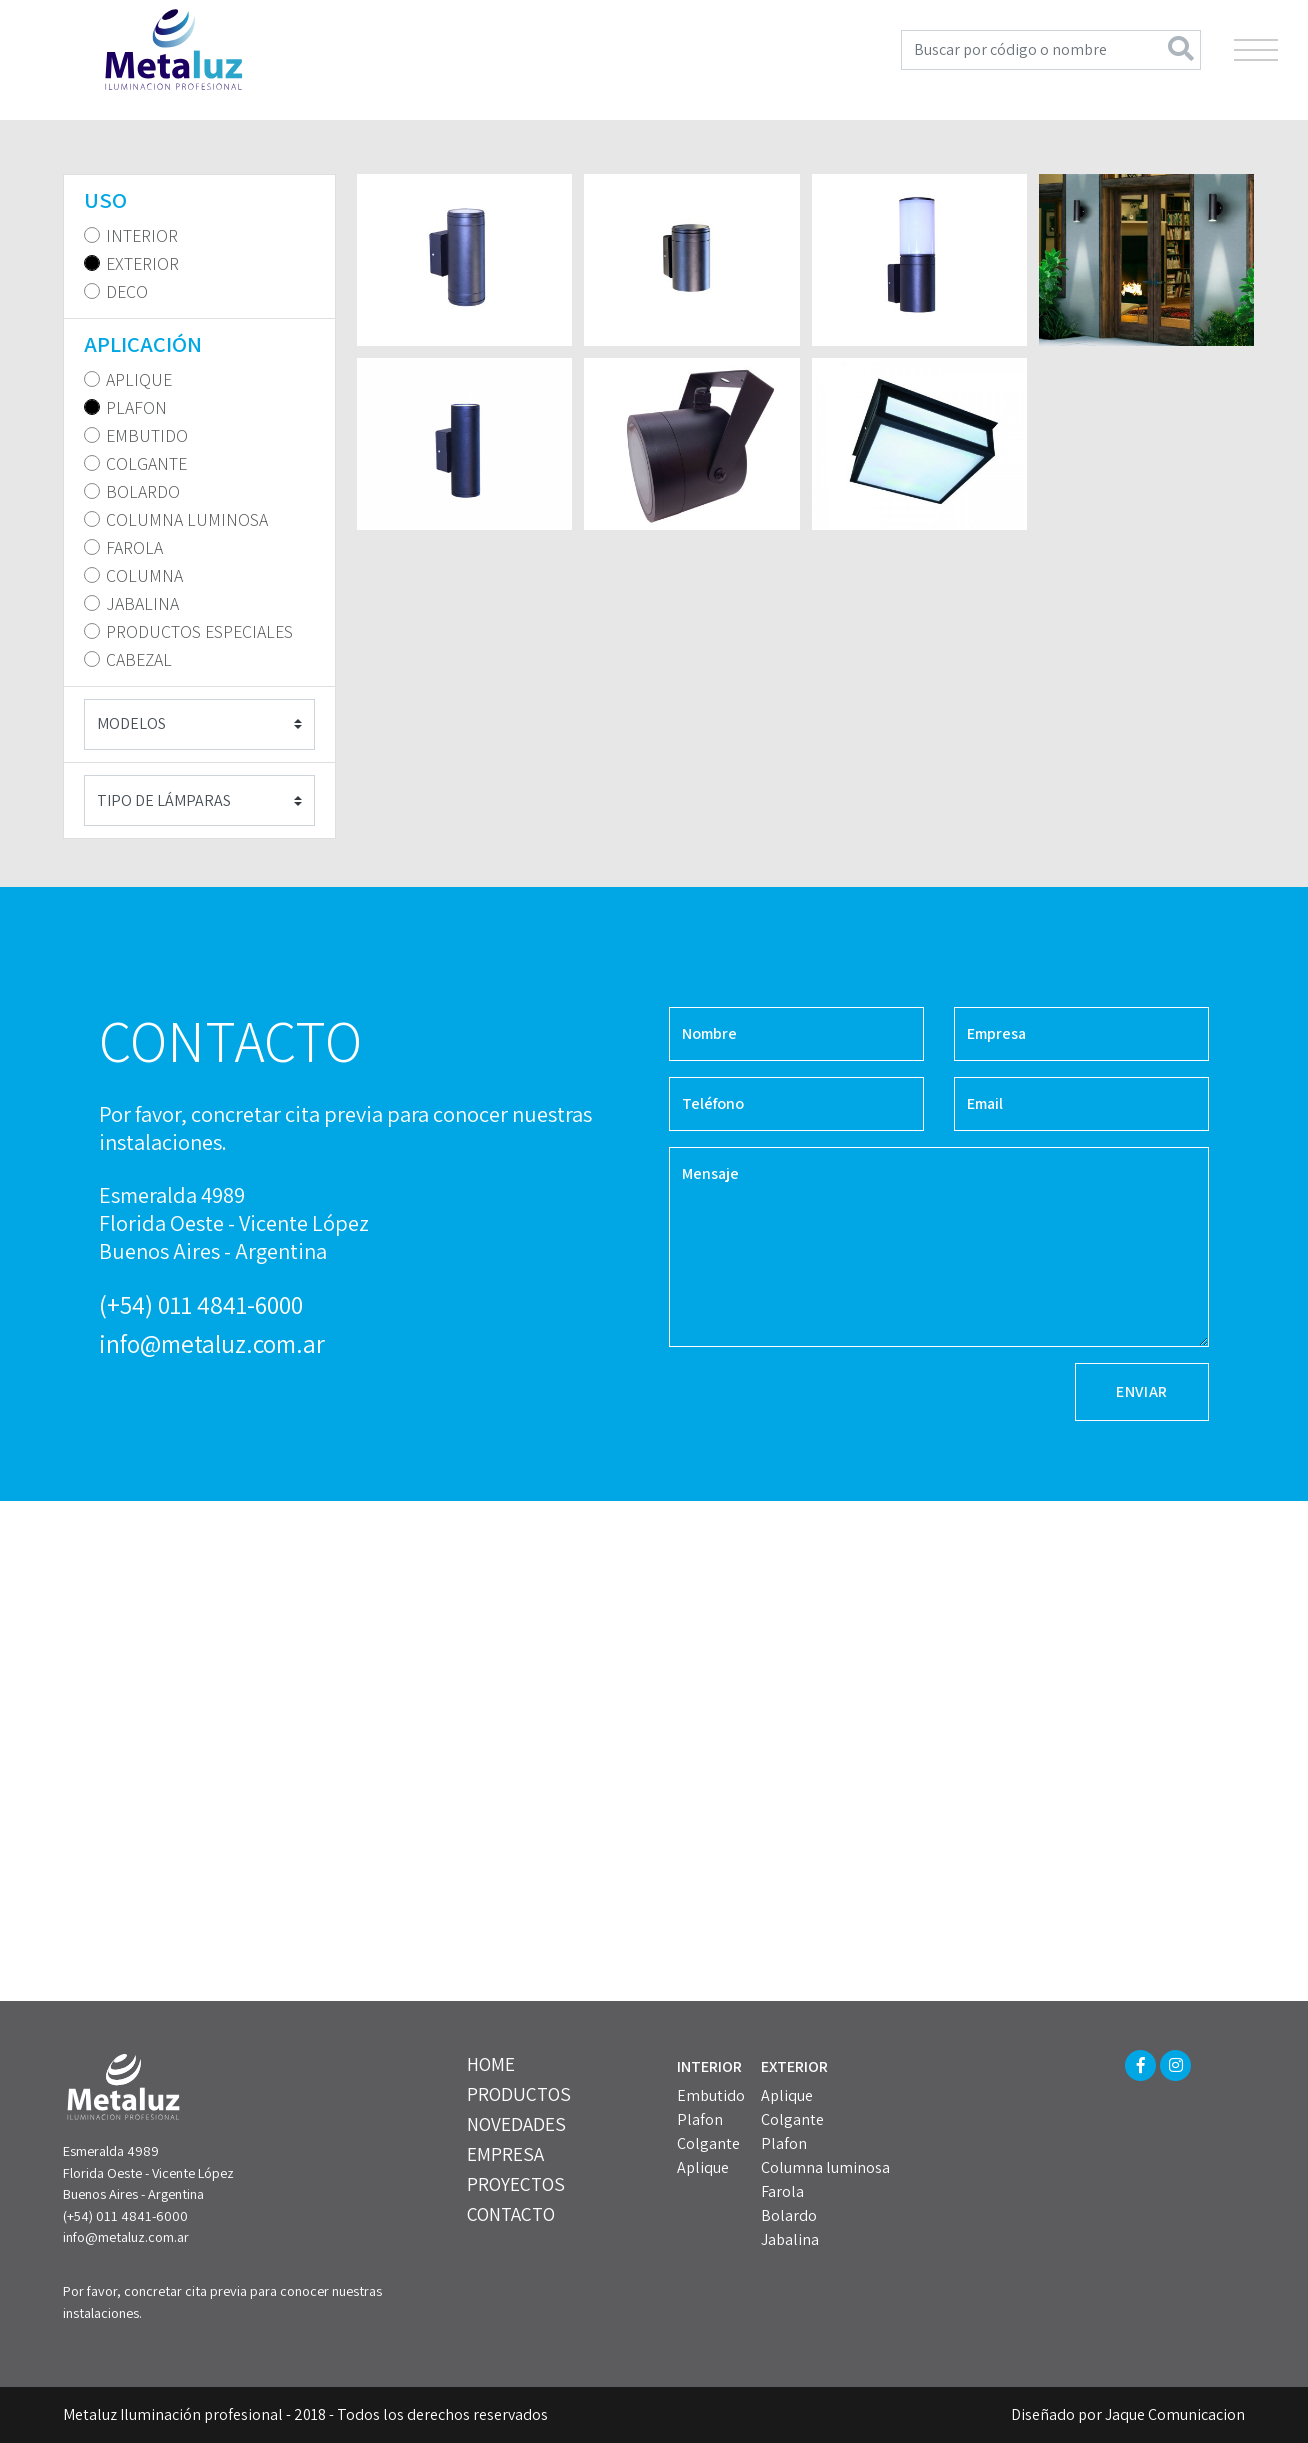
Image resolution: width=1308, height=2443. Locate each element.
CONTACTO (511, 2214)
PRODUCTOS (519, 2094)
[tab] (199, 200)
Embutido (711, 2095)
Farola (782, 2191)
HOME (491, 2064)
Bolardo (789, 2215)
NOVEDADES (516, 2124)
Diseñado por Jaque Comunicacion (1128, 2414)
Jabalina (790, 2239)
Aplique (703, 2167)
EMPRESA (505, 2154)
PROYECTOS (516, 2184)
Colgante (708, 2143)
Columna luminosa (825, 2167)
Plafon (700, 2119)
